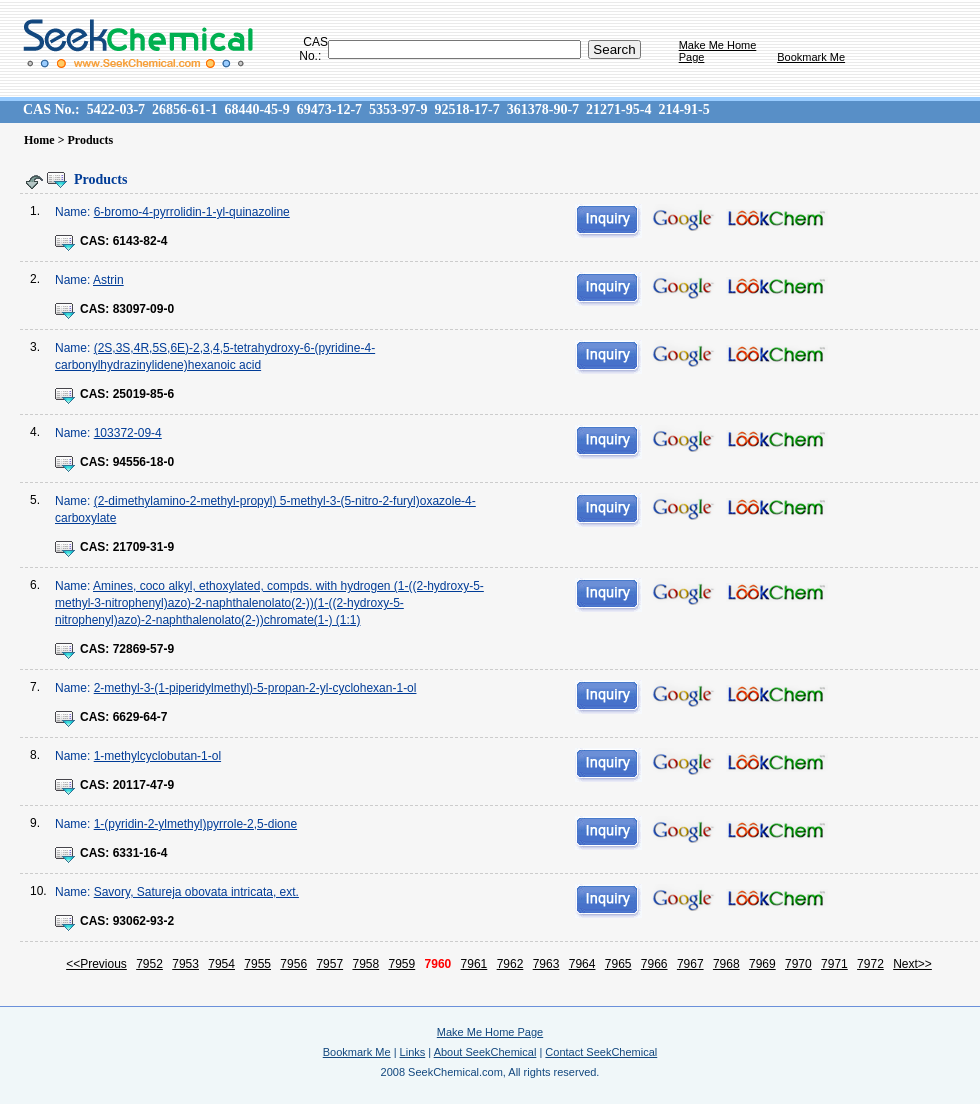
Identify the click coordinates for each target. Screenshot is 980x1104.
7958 (365, 964)
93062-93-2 (143, 921)
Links (413, 1052)
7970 (798, 964)
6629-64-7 (140, 717)
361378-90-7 (543, 109)
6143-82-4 (140, 241)
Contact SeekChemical (601, 1052)
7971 (834, 964)
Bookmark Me (811, 57)
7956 (293, 964)
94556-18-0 (143, 462)
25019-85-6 (143, 394)
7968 (726, 964)
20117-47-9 (143, 785)
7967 (690, 964)
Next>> (912, 964)
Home (39, 140)
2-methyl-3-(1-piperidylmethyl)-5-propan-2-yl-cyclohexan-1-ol (255, 688)
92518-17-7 (466, 109)
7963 (546, 964)
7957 (329, 964)
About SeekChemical (485, 1052)
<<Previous (96, 964)
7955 (257, 964)
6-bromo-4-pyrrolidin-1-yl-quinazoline (192, 212)
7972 (870, 964)
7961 (474, 964)
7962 (510, 964)
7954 (221, 964)
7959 (402, 964)
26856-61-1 (184, 109)
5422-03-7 (116, 109)
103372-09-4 (128, 433)
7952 (149, 964)
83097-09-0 (143, 309)
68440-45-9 (256, 109)
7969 (762, 964)
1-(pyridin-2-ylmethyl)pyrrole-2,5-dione (195, 824)
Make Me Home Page (490, 1032)
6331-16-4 (140, 853)
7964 (582, 964)
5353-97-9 (398, 109)
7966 (654, 964)
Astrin (108, 280)
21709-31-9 (143, 547)
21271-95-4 (618, 109)
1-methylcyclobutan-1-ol (157, 756)
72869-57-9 (143, 649)
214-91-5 (683, 109)
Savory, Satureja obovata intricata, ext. (196, 892)
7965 (618, 964)
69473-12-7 (329, 109)
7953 (185, 964)
